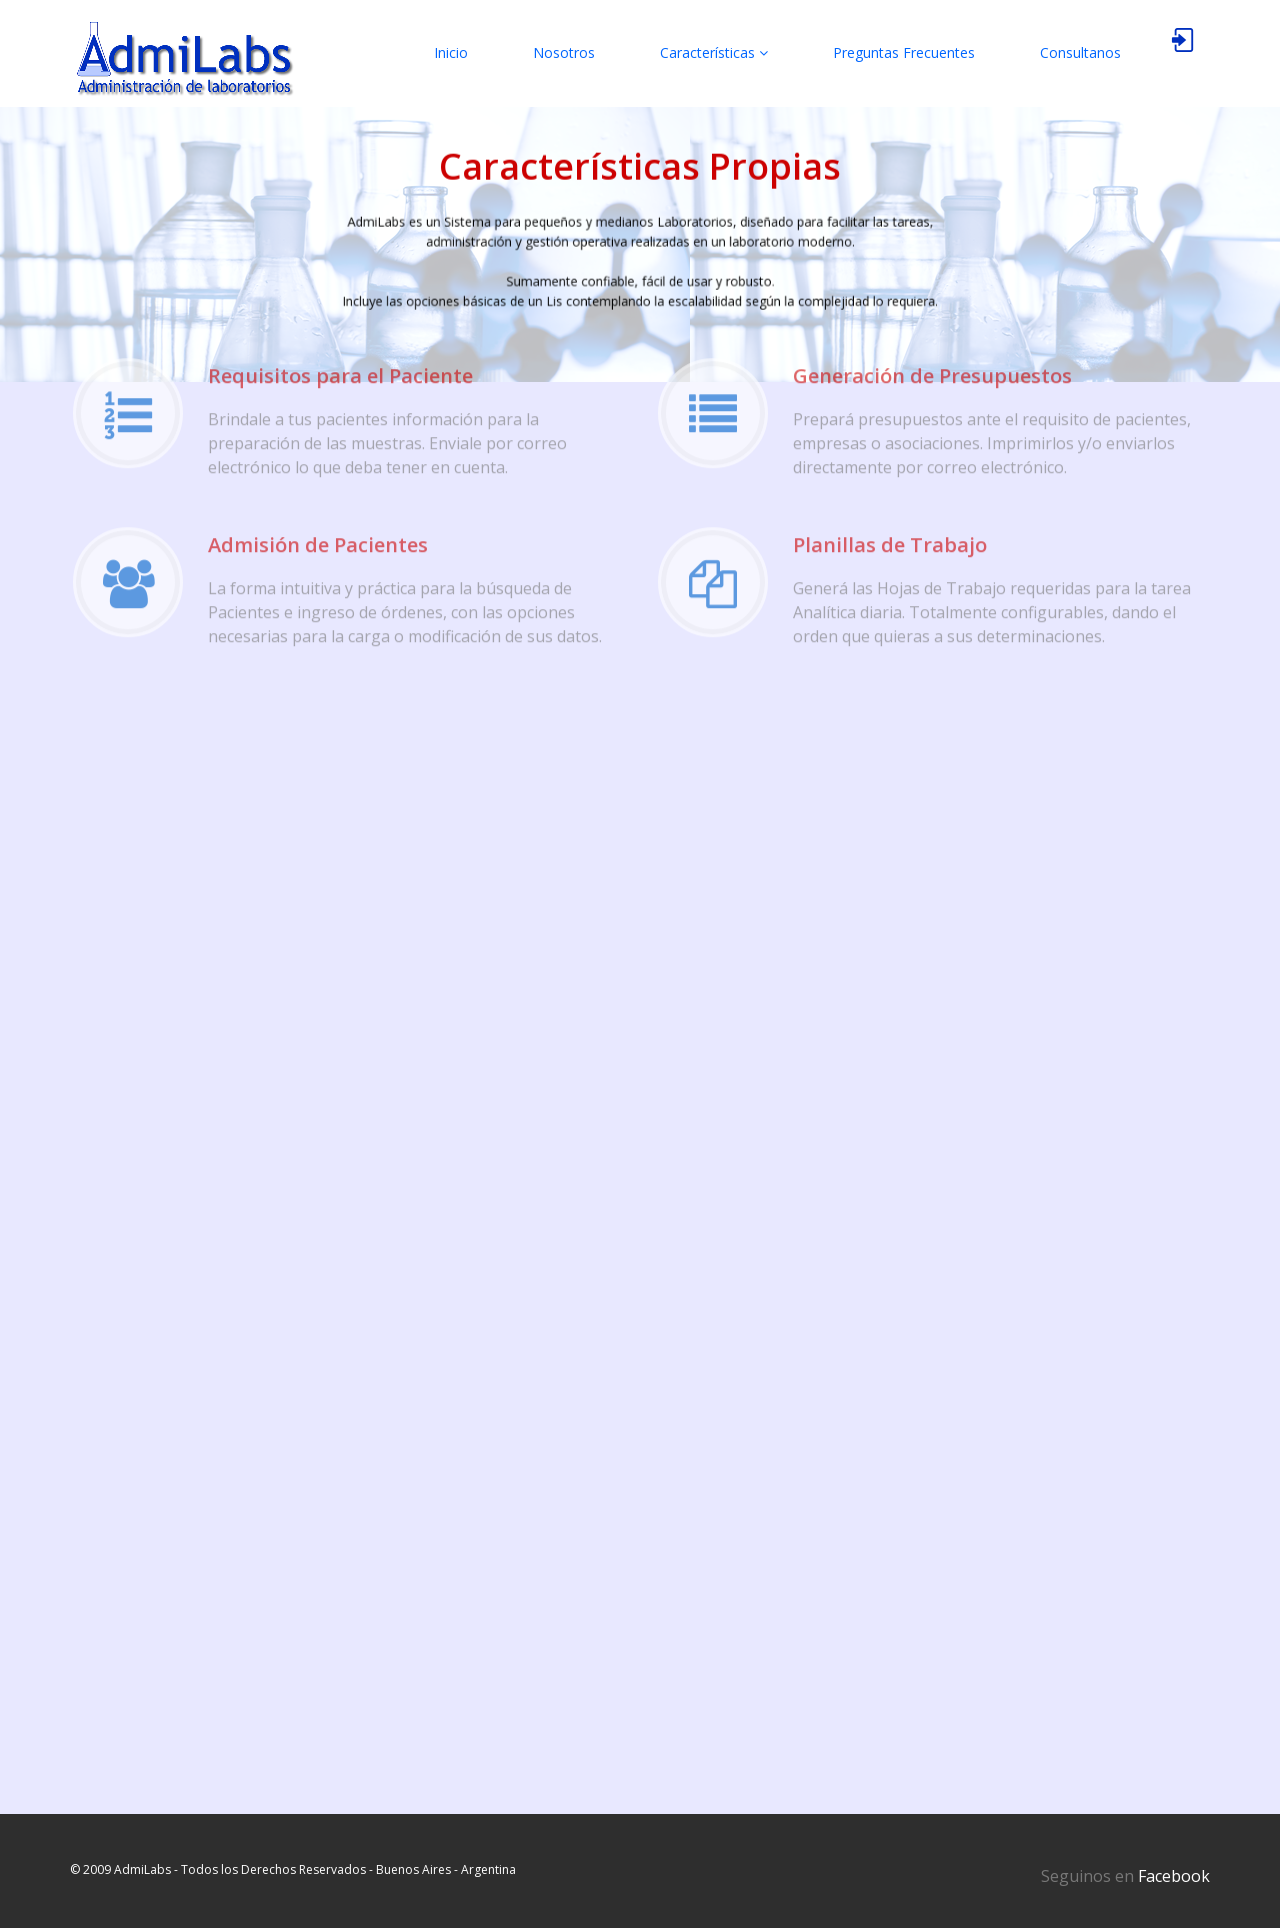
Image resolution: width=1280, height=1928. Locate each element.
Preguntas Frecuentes (904, 52)
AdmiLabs (142, 1869)
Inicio (451, 52)
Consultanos (1080, 52)
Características (714, 52)
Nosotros (564, 52)
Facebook (1174, 1876)
